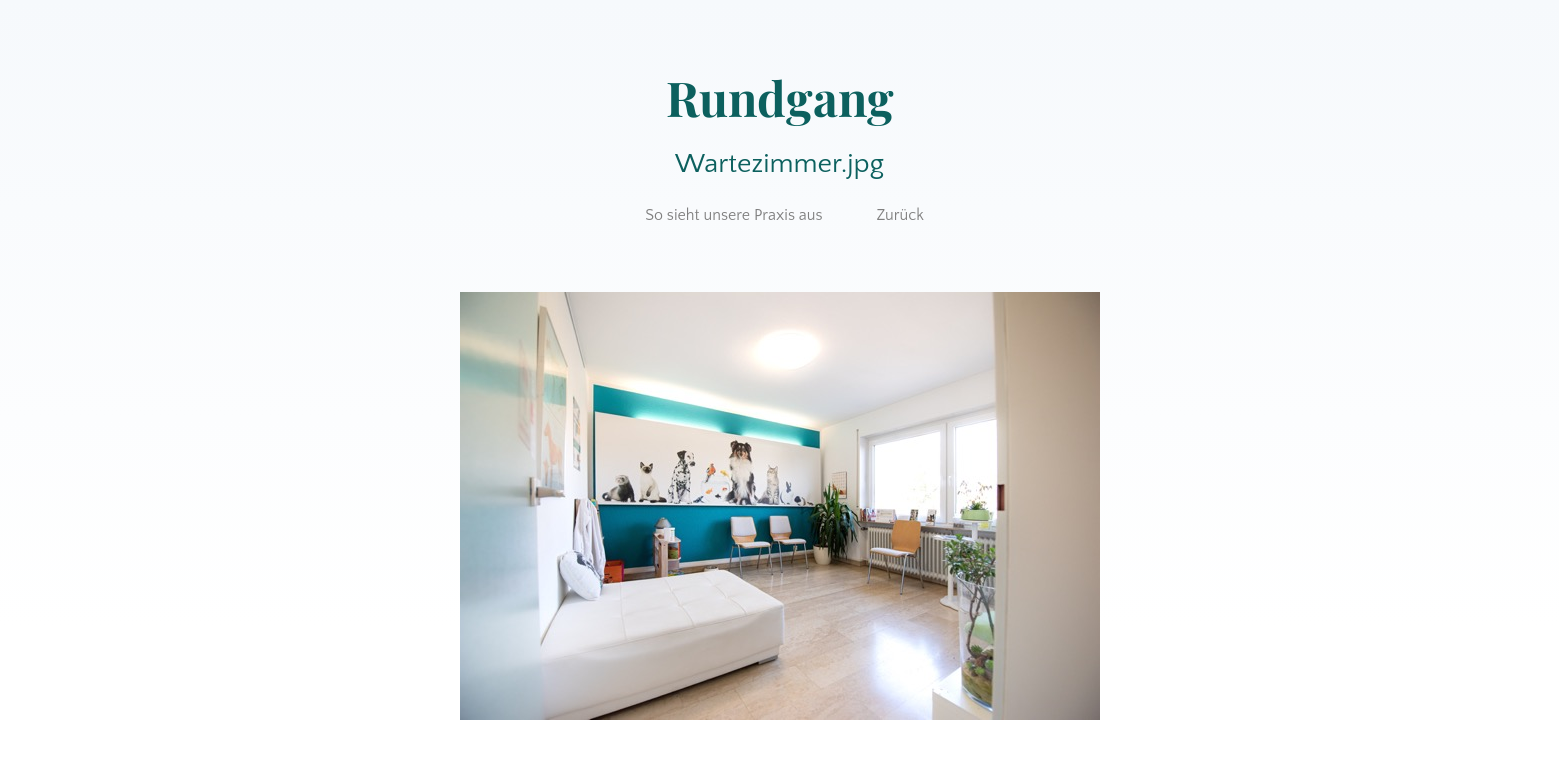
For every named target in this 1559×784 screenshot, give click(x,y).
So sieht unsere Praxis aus (733, 215)
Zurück (899, 215)
